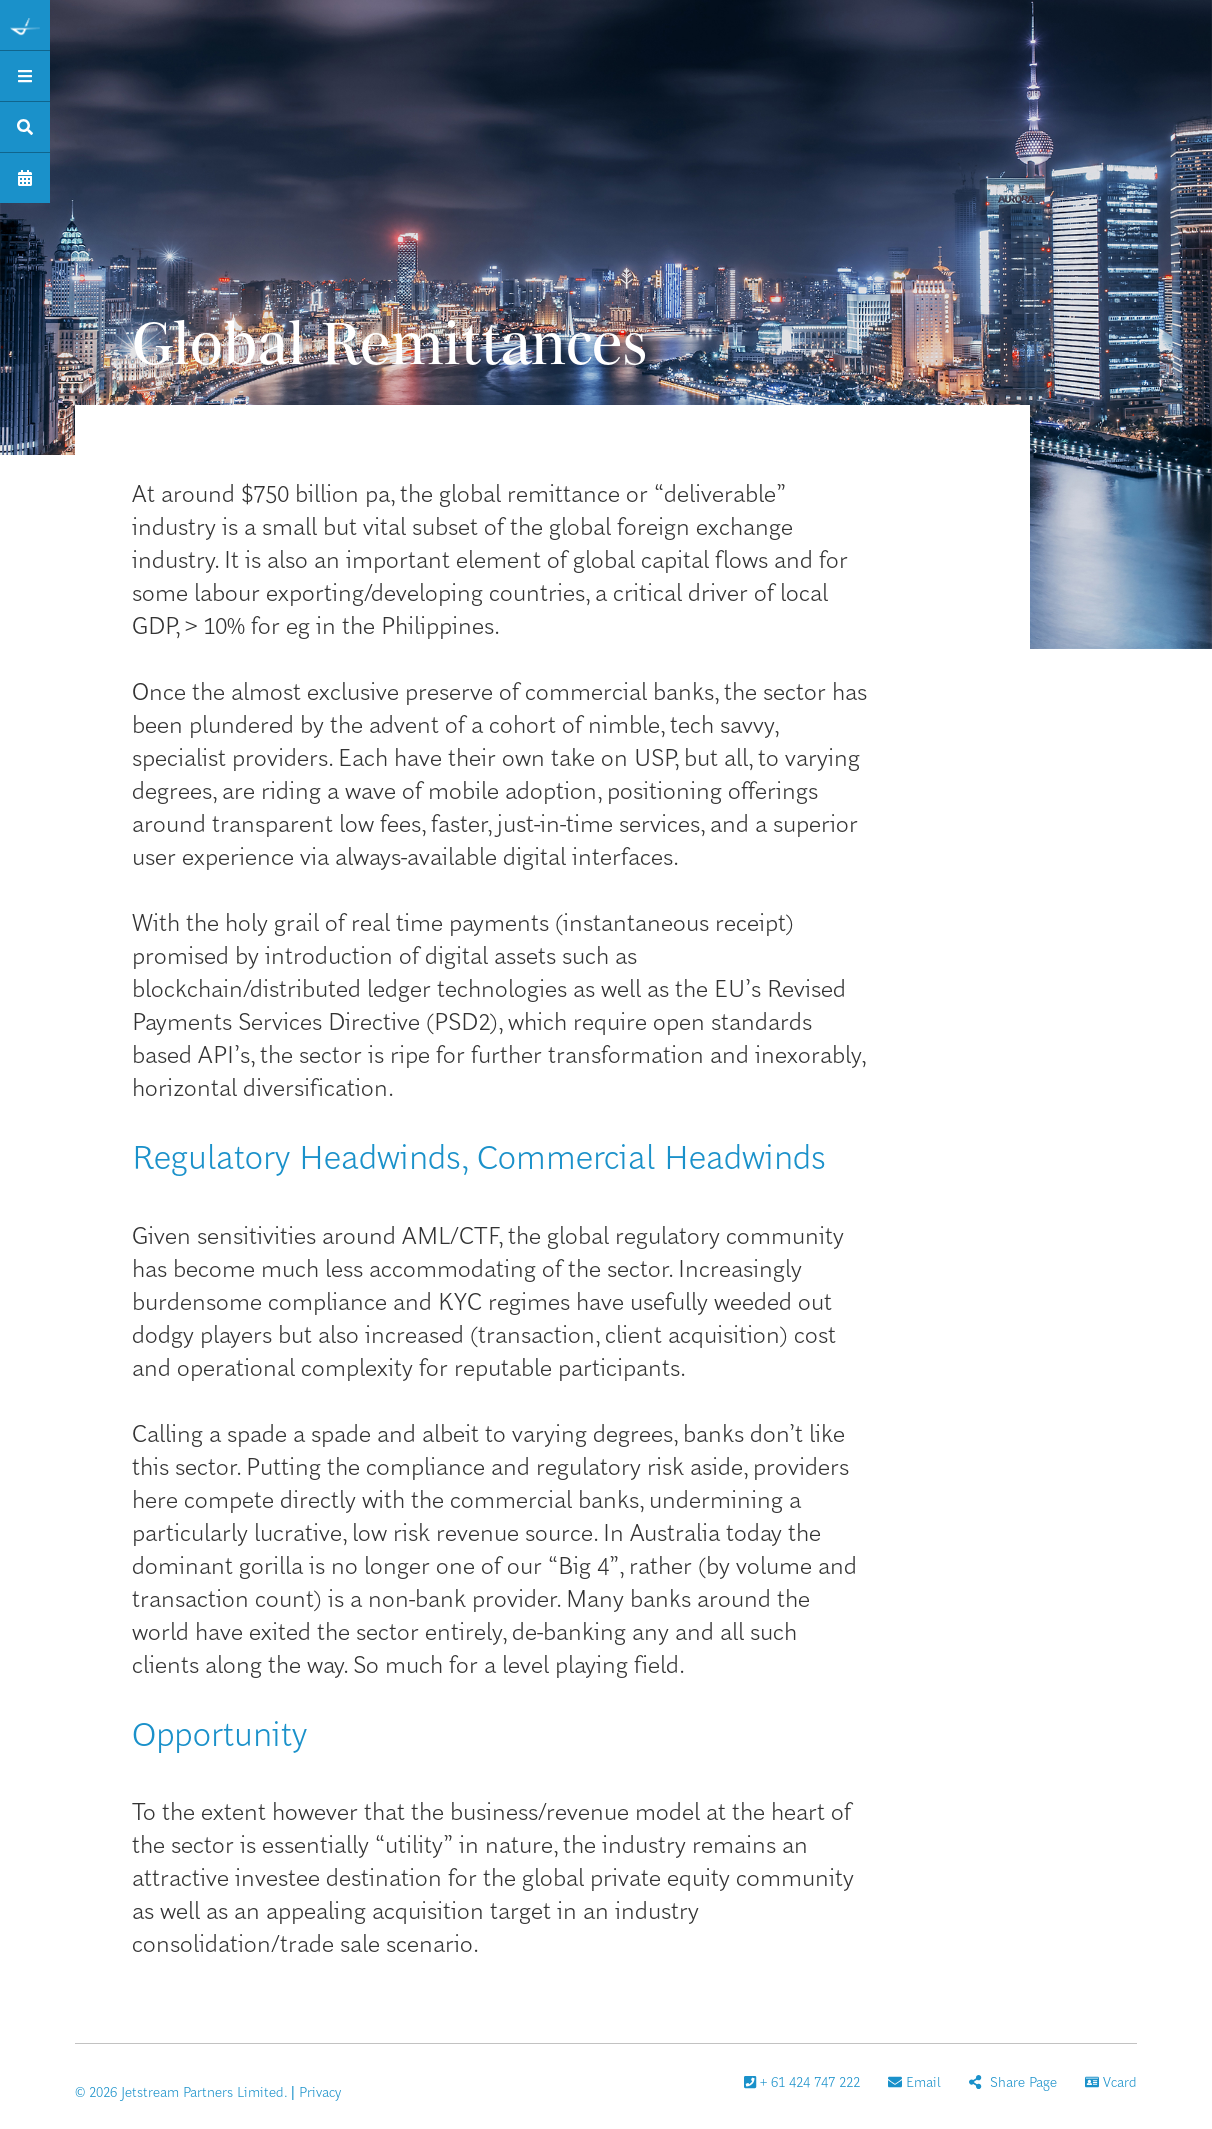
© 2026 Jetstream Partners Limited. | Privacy (208, 2091)
